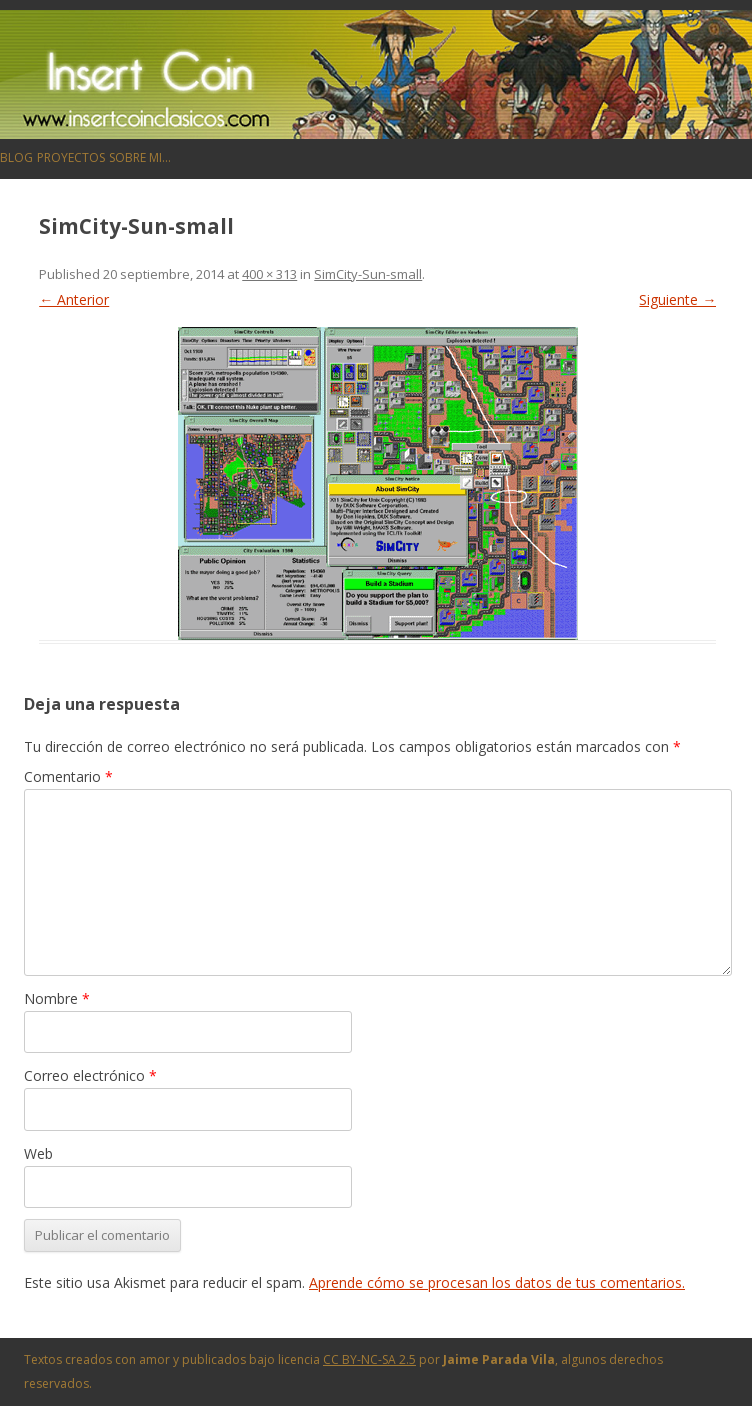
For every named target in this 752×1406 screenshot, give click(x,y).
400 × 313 (269, 274)
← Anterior (74, 299)
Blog (16, 157)
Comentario (68, 776)
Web (38, 1153)
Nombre (57, 998)
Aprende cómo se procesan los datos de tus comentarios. (497, 1282)
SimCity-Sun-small (368, 274)
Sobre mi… (140, 157)
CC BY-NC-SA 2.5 (369, 1359)
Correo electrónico (90, 1075)
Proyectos (71, 157)
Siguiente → (677, 299)
